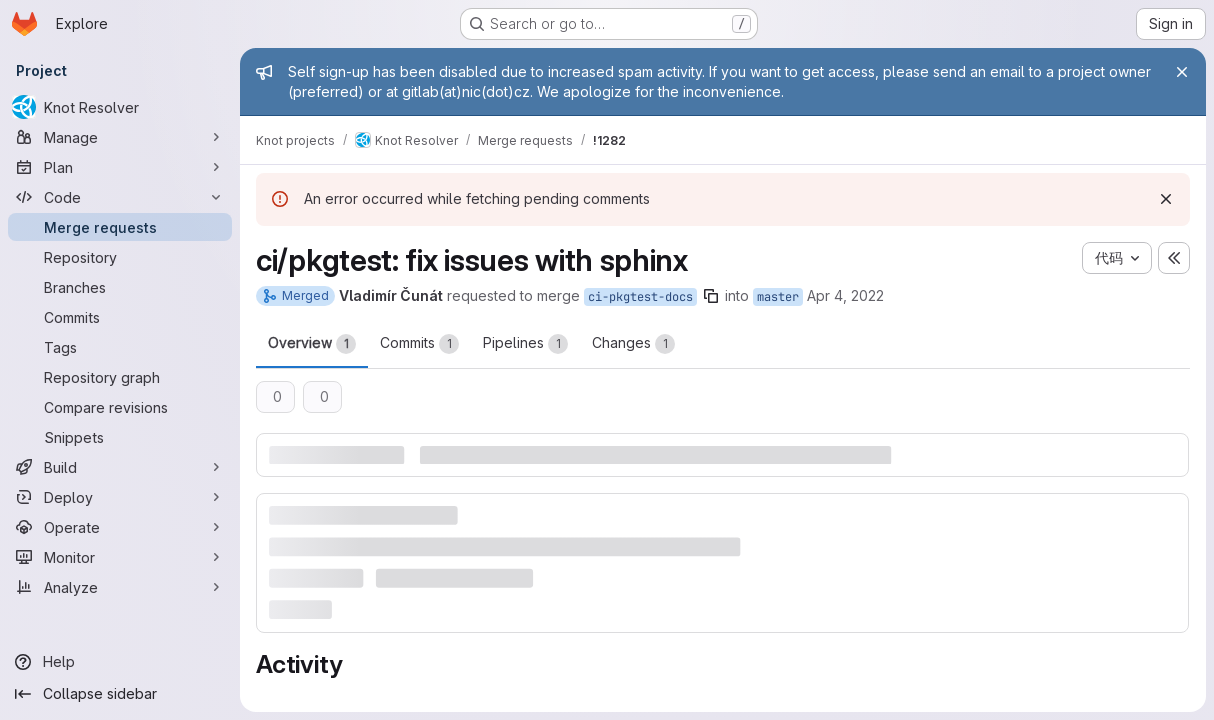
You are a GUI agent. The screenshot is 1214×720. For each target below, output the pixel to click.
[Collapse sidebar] (120, 694)
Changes (633, 344)
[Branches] (120, 287)
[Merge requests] (120, 227)
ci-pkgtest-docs (640, 297)
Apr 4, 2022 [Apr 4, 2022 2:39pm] (845, 295)
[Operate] (120, 527)
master (778, 297)
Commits (419, 344)
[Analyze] (120, 587)
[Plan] (120, 167)
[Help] (120, 662)
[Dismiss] (1166, 199)
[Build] (120, 467)
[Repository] (120, 257)
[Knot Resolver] (120, 107)
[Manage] (120, 137)
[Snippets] (120, 437)
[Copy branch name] (711, 296)
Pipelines (525, 344)
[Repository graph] (120, 377)
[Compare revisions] (120, 407)
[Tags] (120, 347)
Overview (312, 344)
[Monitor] (120, 557)
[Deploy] (120, 497)
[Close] (1182, 72)
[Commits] (120, 317)
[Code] (120, 197)
